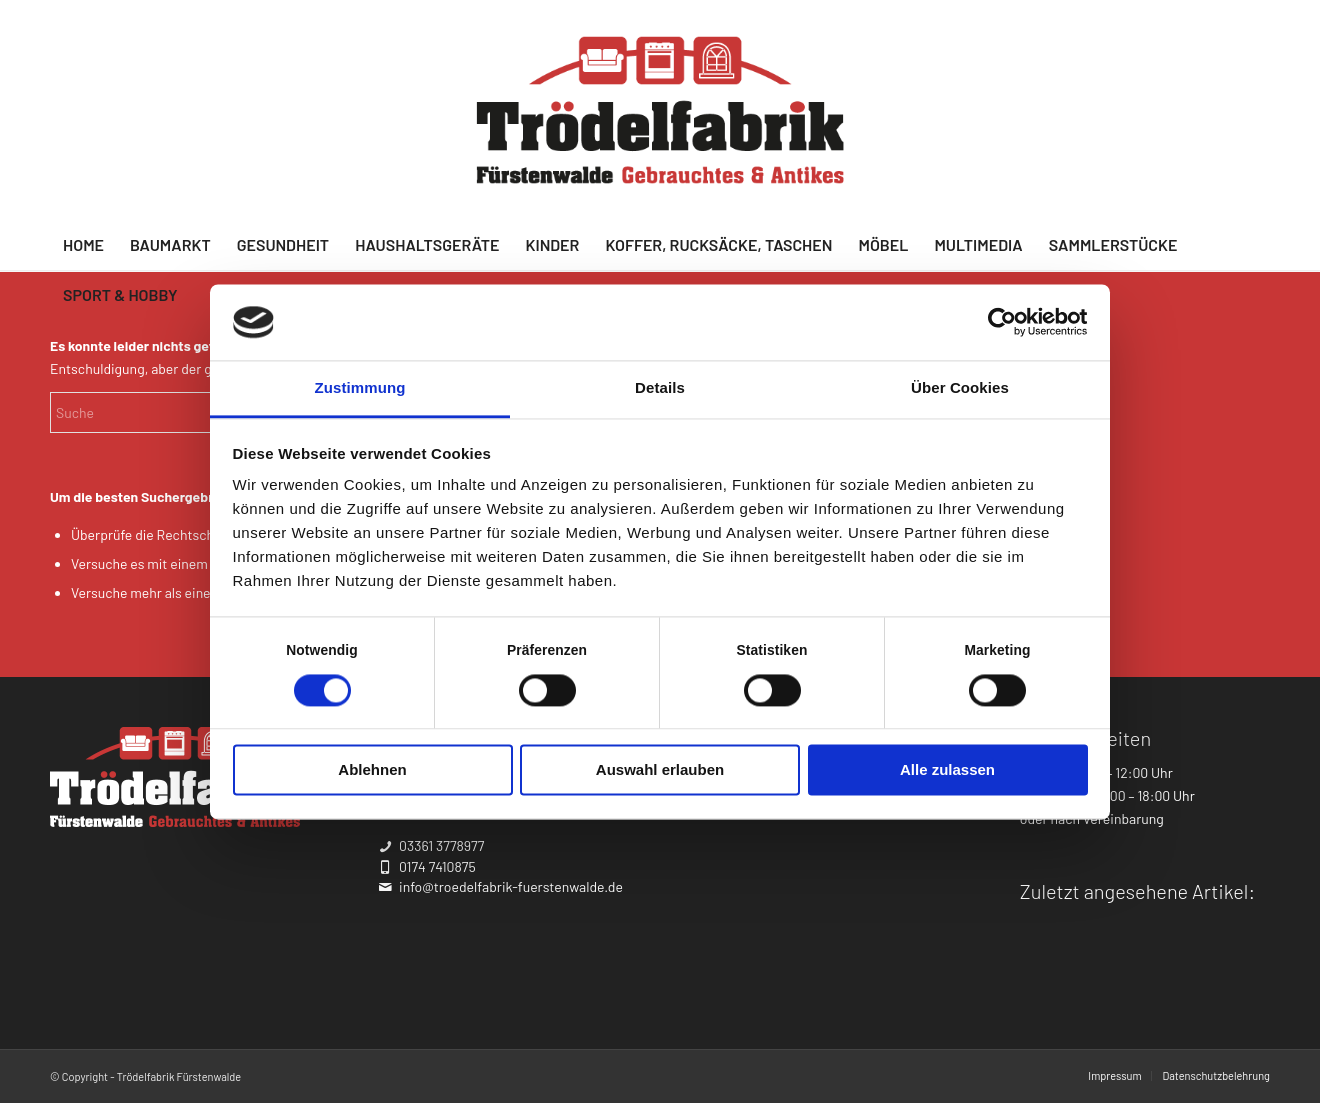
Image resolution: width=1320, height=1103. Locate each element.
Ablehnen (372, 770)
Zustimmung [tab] (360, 388)
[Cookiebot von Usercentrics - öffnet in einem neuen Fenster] (1000, 322)
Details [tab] (660, 388)
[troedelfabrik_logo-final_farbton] (660, 110)
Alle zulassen (947, 770)
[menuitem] (83, 245)
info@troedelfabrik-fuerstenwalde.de (511, 886)
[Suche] (200, 412)
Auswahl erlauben (660, 770)
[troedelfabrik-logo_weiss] (175, 777)
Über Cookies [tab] (960, 388)
